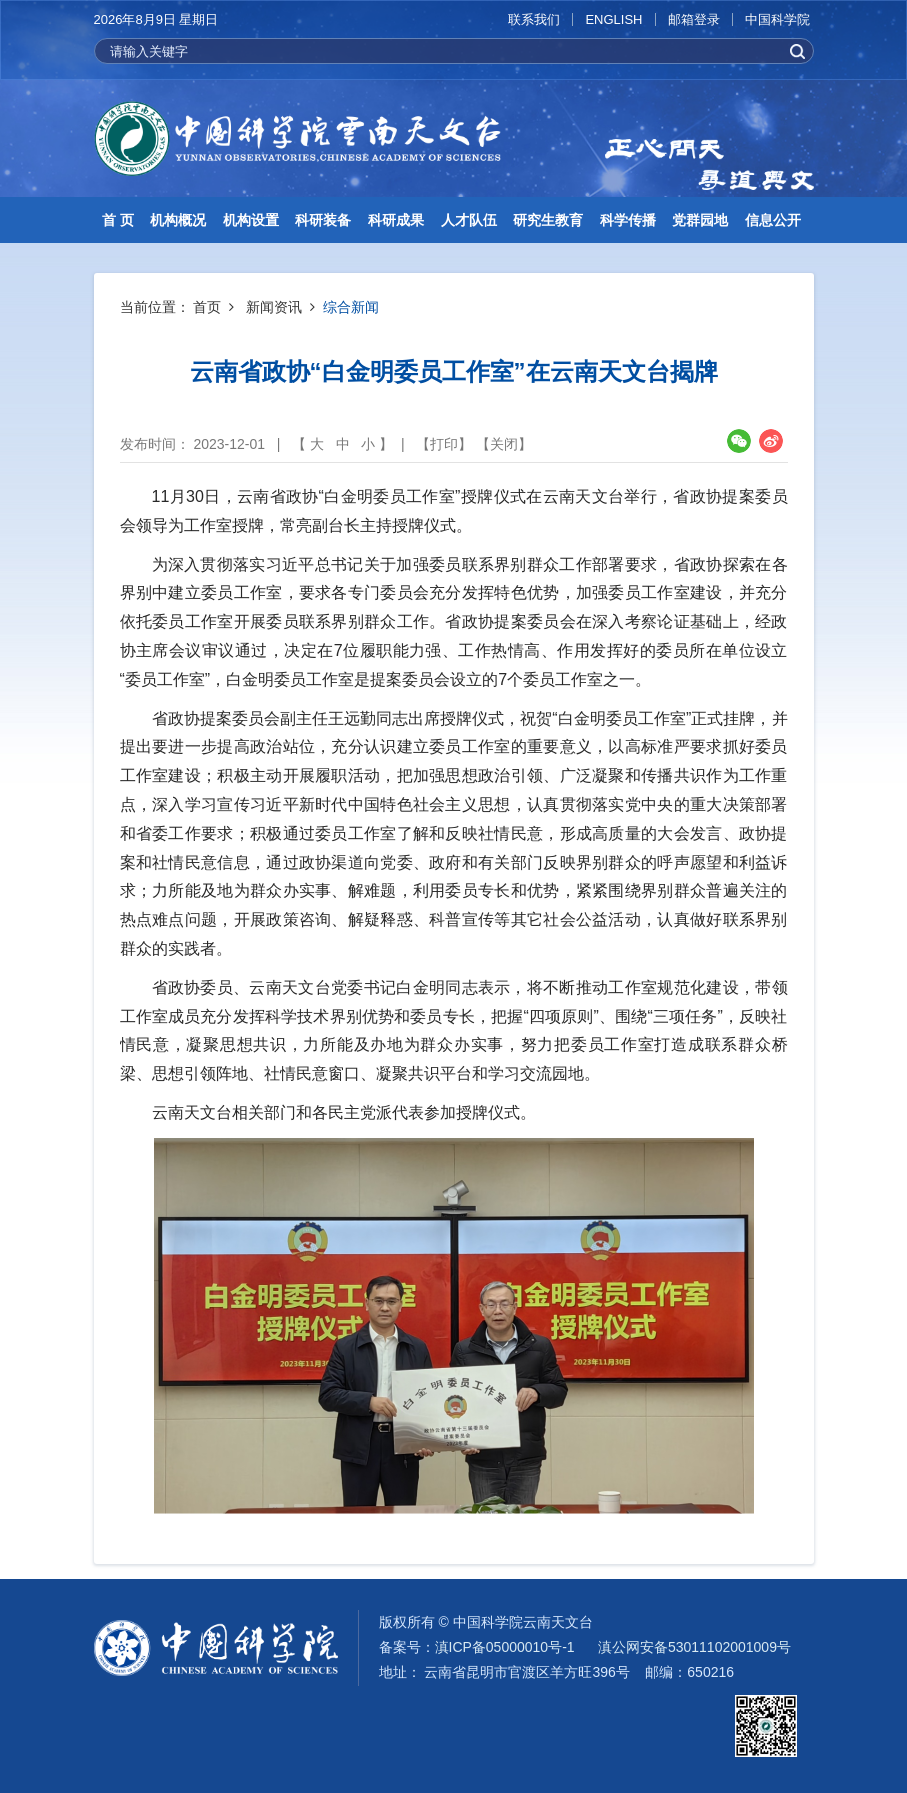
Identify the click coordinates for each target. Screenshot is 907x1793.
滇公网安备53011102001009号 (694, 1647)
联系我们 (534, 19)
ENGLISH (613, 19)
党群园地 (700, 220)
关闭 (504, 444)
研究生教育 (548, 220)
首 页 (118, 220)
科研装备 (323, 220)
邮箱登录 (694, 19)
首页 (207, 307)
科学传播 (628, 220)
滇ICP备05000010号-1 (505, 1647)
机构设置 (251, 220)
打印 (444, 444)
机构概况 (178, 220)
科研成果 (396, 220)
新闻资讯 (274, 307)
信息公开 (773, 220)
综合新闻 (351, 307)
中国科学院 (777, 19)
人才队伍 (469, 220)
